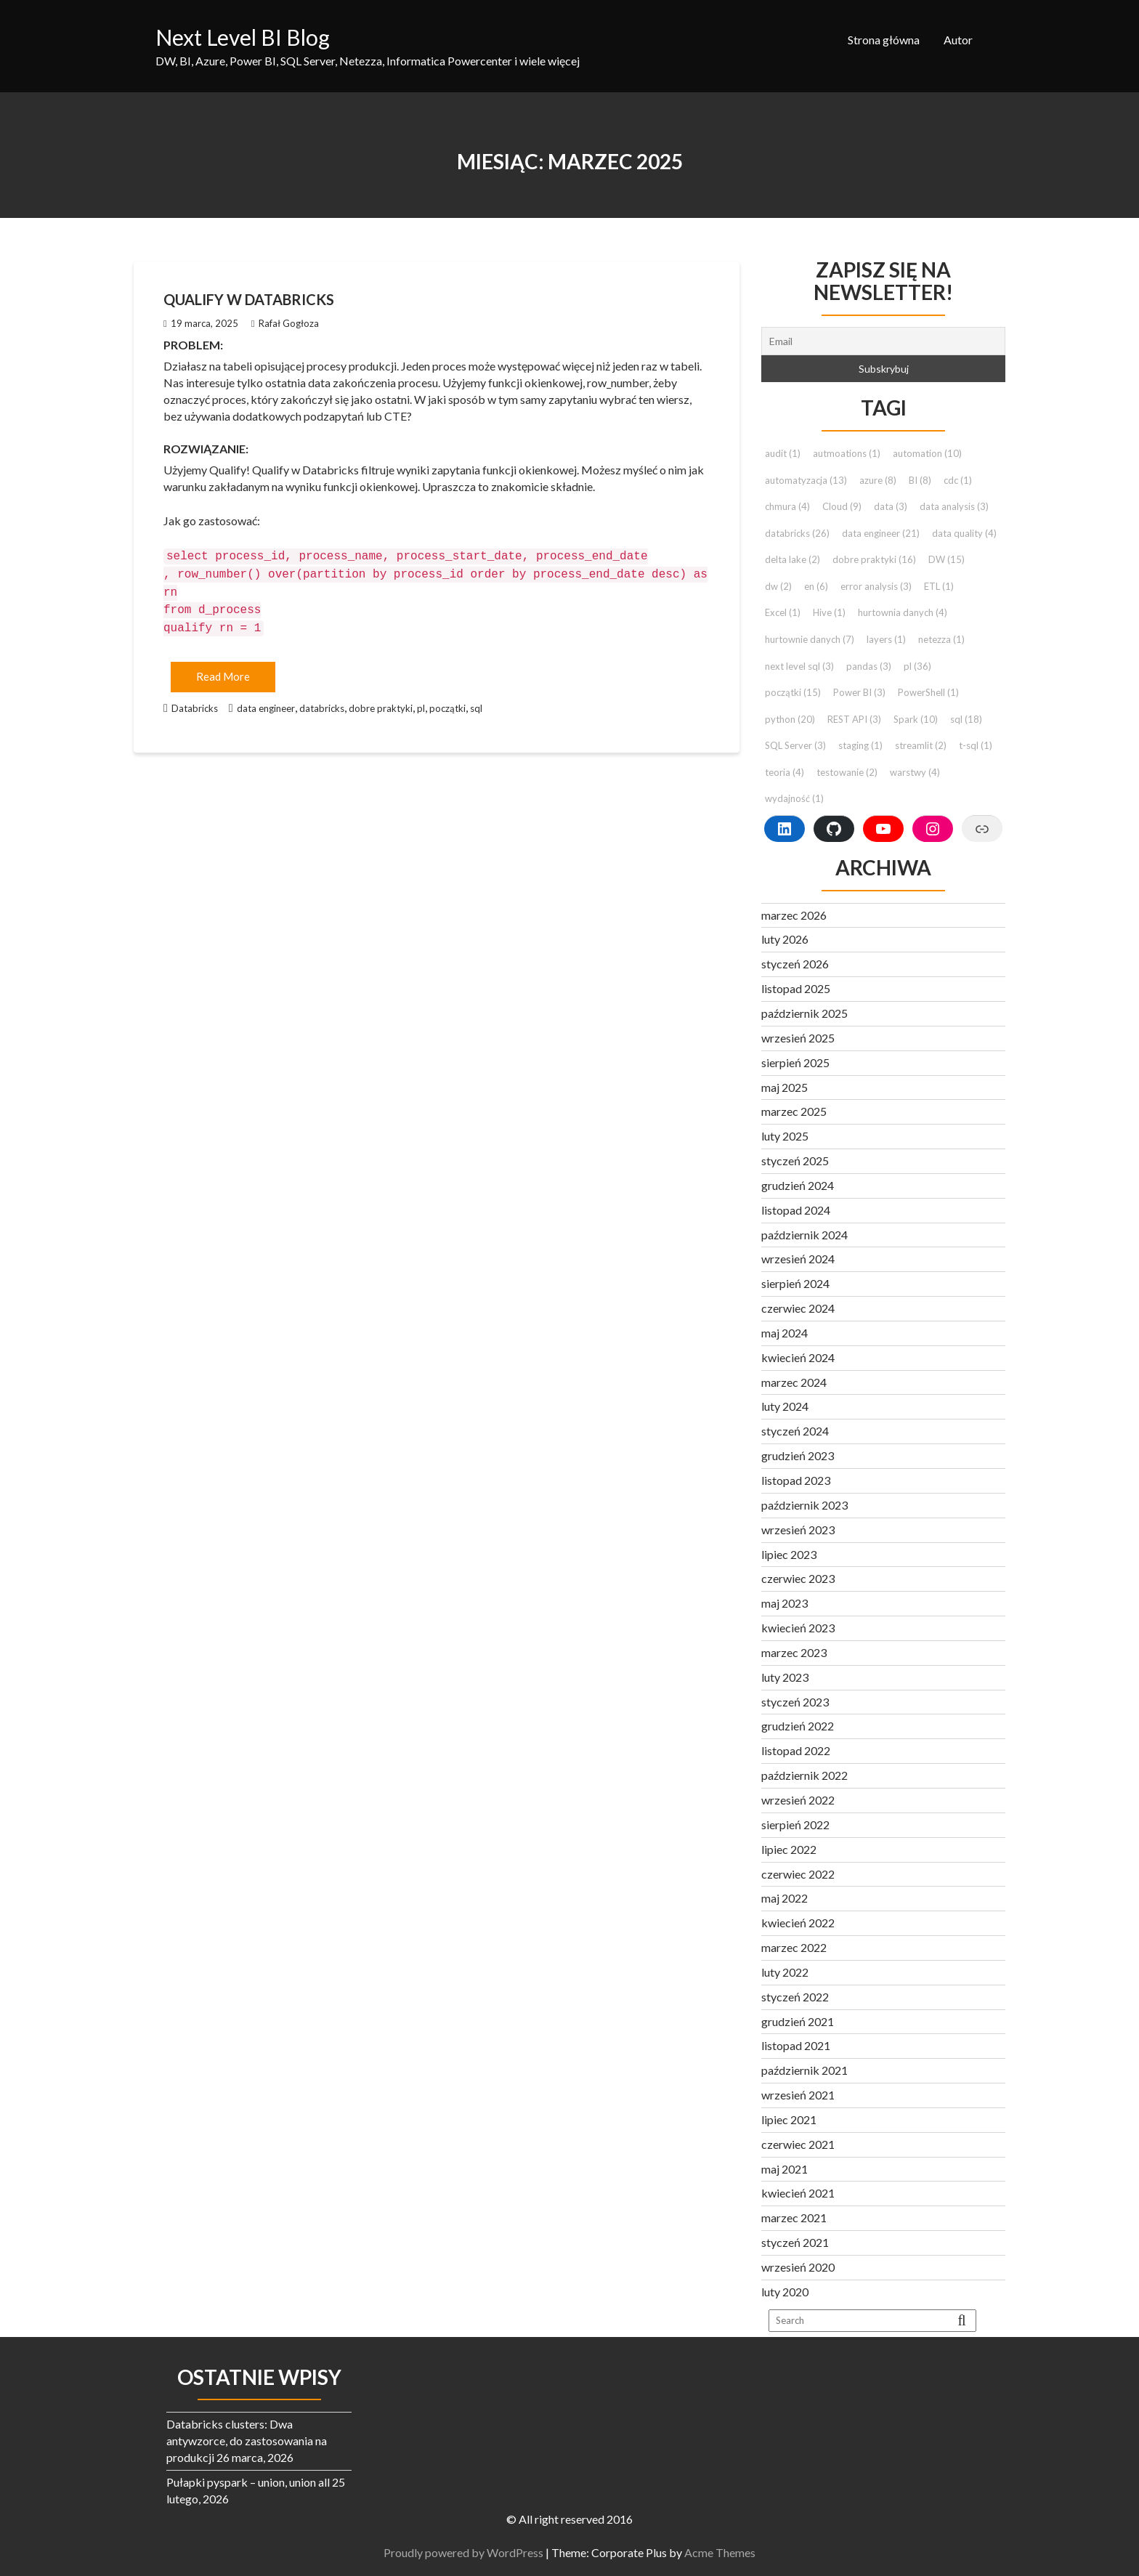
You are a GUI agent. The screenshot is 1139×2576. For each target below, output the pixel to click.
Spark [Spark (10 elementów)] (915, 719)
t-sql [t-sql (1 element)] (975, 745)
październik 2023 (804, 1505)
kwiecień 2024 (798, 1357)
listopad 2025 (795, 988)
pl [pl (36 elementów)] (917, 666)
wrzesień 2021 (798, 2095)
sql (476, 701)
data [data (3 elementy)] (890, 506)
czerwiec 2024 (798, 1308)
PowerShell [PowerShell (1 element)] (928, 692)
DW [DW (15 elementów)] (946, 559)
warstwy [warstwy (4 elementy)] (915, 772)
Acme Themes (724, 2552)
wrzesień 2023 (798, 1529)
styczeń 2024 (795, 1431)
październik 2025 (804, 1013)
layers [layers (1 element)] (886, 639)
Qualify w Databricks (248, 299)
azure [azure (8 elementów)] (877, 480)
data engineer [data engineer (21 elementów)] (881, 533)
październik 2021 (804, 2070)
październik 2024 (804, 1235)
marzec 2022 (794, 1947)
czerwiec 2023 (798, 1578)
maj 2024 (784, 1333)
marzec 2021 (794, 2217)
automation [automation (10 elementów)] (927, 453)
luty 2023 (784, 1677)
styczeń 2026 (795, 964)
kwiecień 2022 (798, 1922)
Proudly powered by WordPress (468, 2552)
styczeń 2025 (795, 1160)
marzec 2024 (794, 1382)
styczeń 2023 (795, 1702)
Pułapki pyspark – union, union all (248, 2482)
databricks (321, 701)
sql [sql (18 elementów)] (966, 719)
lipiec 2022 (788, 1849)
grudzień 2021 (797, 2021)
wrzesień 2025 (798, 1038)
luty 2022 (784, 1972)
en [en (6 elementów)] (816, 586)
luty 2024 (784, 1406)
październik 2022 (804, 1775)
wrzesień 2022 (798, 1800)
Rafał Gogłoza (285, 323)
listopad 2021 (795, 2045)
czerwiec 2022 (798, 1874)
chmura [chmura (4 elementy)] (787, 506)
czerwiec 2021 (798, 2144)
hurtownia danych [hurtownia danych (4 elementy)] (902, 612)
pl (421, 701)
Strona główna (884, 39)
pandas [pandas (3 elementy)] (868, 666)
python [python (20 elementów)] (790, 719)
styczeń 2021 (795, 2242)
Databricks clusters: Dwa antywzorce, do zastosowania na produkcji (246, 2440)
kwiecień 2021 (798, 2193)
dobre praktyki (381, 701)
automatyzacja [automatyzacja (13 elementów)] (806, 480)
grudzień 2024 (797, 1185)
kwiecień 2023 (798, 1628)
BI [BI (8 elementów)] (920, 480)
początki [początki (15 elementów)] (793, 692)
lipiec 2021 (788, 2119)
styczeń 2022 (795, 1997)
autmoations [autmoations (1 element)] (846, 453)
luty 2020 (784, 2291)
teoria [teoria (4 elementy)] (784, 772)
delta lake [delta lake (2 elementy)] (792, 559)
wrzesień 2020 (798, 2267)
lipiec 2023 (788, 1554)
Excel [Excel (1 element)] (782, 612)
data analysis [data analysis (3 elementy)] (954, 506)
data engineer (266, 701)
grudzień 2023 (797, 1455)
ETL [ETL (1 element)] (939, 586)
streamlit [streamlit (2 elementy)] (921, 745)
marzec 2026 (794, 915)
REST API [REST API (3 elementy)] (854, 719)
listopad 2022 (795, 1750)
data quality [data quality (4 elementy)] (964, 533)
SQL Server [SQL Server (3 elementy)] (795, 745)
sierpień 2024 (795, 1283)
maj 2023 (784, 1603)
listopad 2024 (795, 1210)
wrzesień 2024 (798, 1258)
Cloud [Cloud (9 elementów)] (842, 506)
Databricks (194, 701)
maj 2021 (784, 2169)
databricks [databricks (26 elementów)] (797, 533)
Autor (958, 39)
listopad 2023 (795, 1480)
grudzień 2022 (797, 1726)
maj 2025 (784, 1087)
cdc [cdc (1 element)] (958, 480)
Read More (223, 669)
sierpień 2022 (795, 1824)
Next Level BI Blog (242, 37)
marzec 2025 (794, 1111)
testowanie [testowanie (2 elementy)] (846, 772)
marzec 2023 (794, 1652)
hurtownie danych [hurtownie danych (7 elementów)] (809, 639)
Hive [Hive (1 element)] (829, 612)
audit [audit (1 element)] (782, 453)
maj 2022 (784, 1898)
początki (447, 701)
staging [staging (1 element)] (860, 745)
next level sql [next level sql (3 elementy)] (799, 666)
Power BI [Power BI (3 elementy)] (859, 692)
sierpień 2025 (795, 1062)
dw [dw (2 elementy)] (778, 586)
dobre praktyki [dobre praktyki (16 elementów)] (874, 559)
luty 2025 (784, 1136)
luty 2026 (784, 939)
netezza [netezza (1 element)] (941, 639)
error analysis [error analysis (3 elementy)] (876, 586)
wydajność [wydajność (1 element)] (794, 798)
